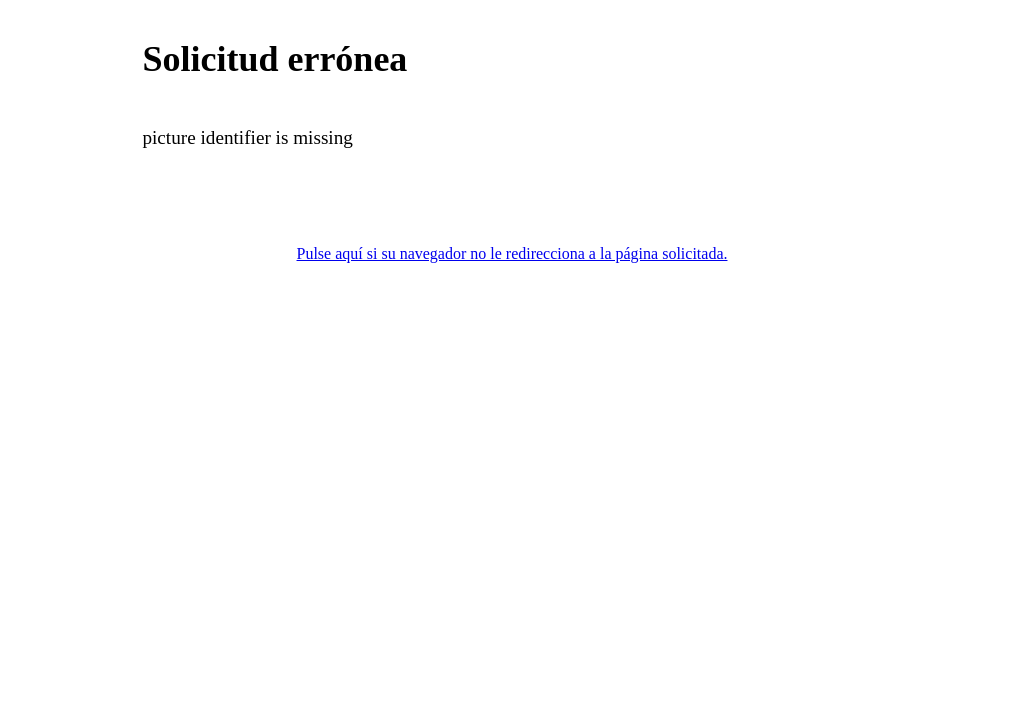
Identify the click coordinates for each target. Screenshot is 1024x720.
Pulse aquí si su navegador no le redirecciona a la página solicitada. (512, 253)
